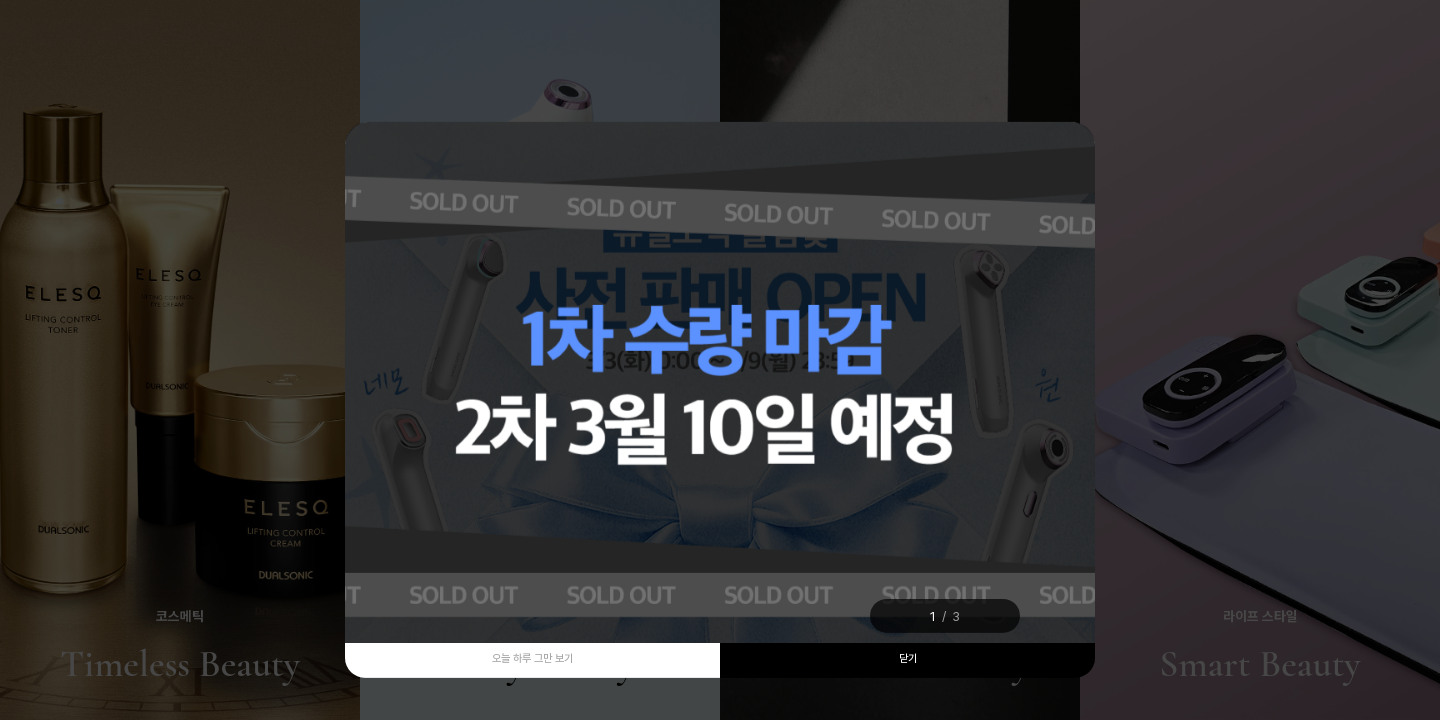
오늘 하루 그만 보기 (532, 658)
